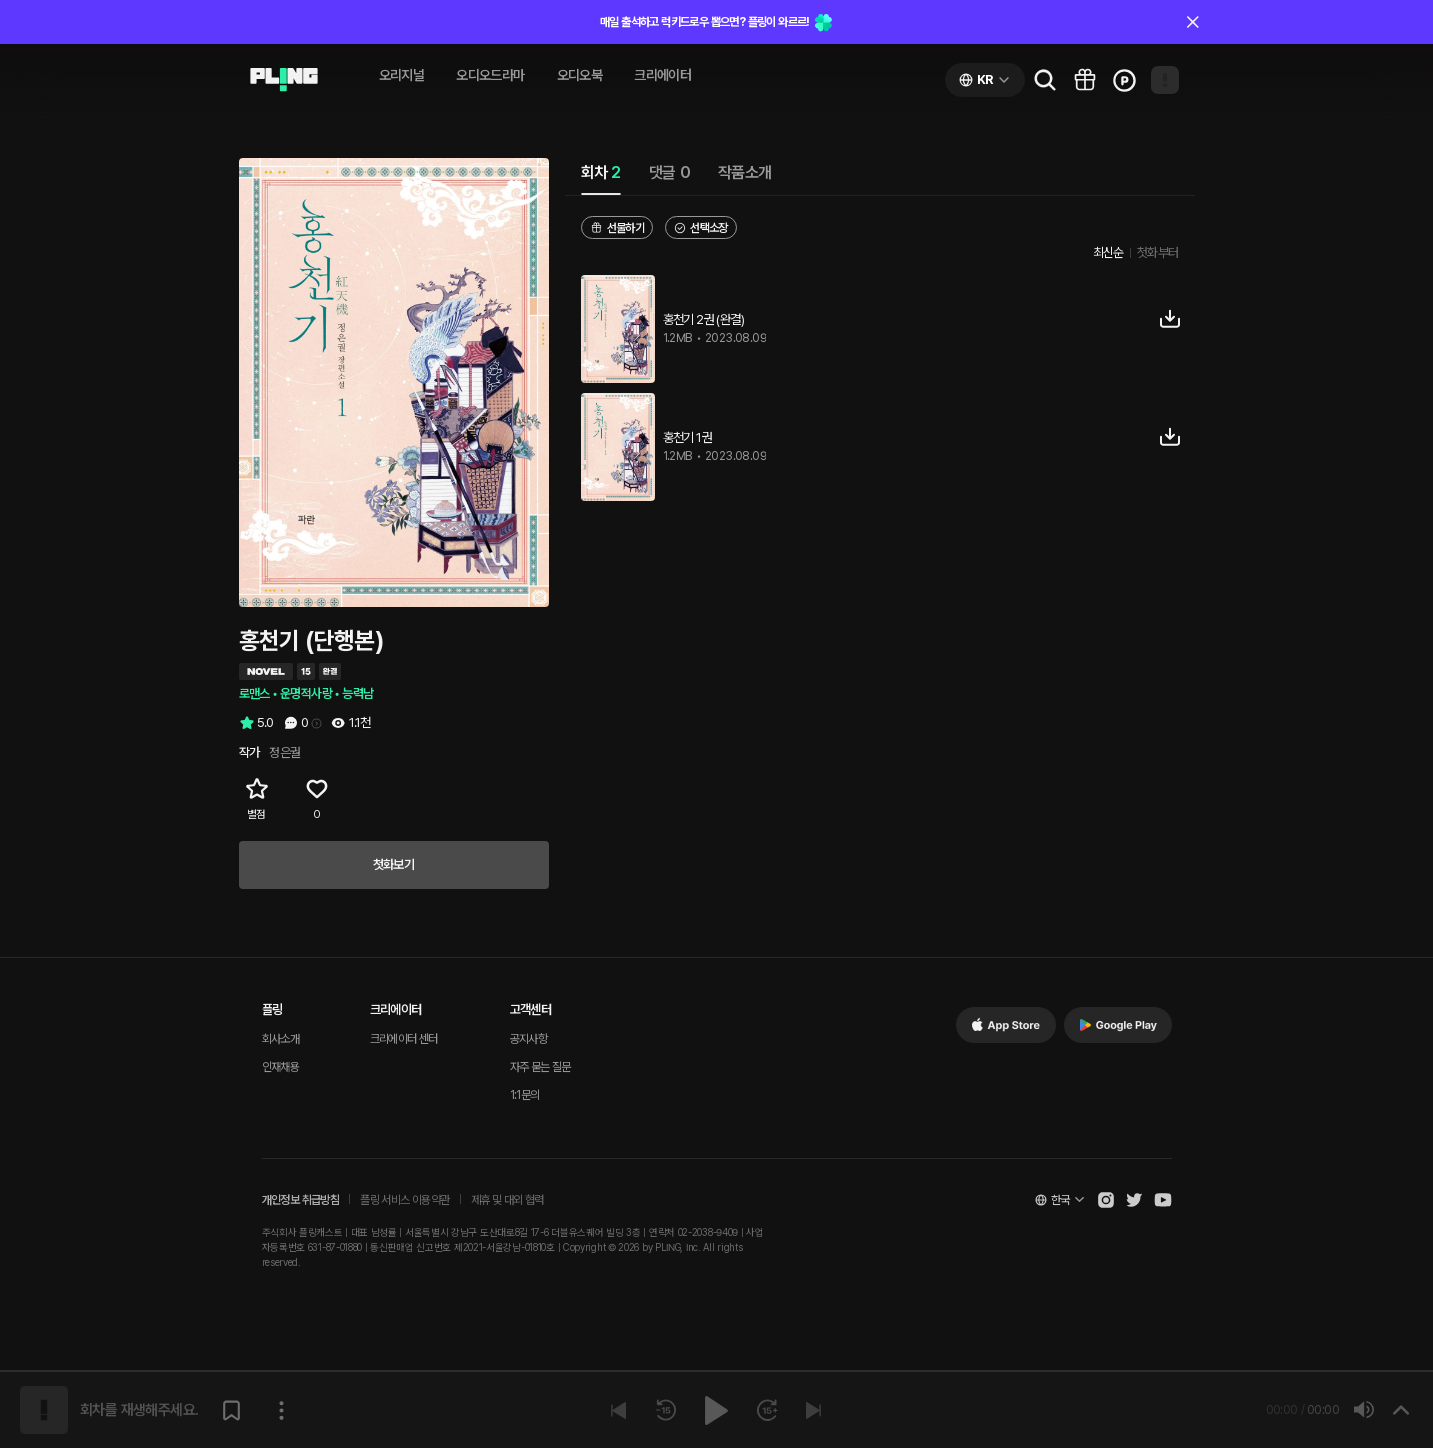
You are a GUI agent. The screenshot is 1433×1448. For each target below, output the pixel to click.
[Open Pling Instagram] (1106, 1200)
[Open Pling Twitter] (1134, 1200)
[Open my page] (1165, 80)
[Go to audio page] (284, 80)
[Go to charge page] (1125, 80)
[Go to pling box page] (1085, 80)
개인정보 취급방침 (301, 1200)
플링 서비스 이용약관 (404, 1200)
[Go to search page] (1045, 80)
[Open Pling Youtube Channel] (1163, 1200)
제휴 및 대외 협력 (507, 1200)
